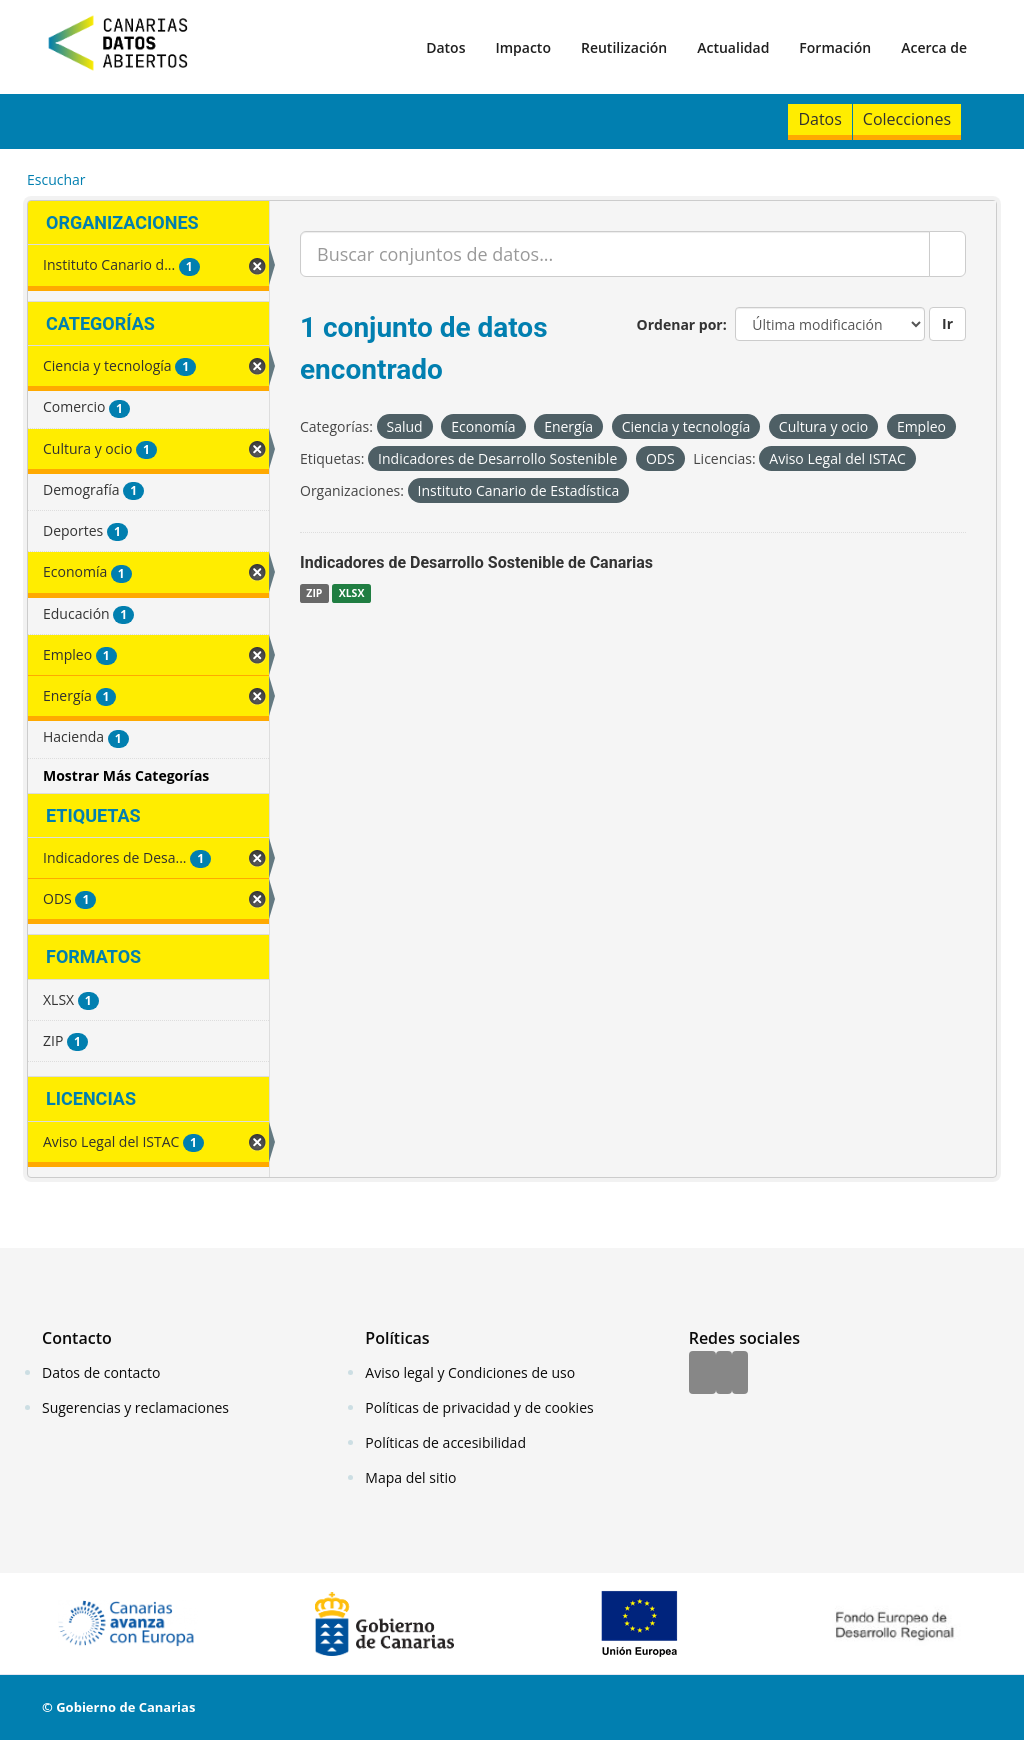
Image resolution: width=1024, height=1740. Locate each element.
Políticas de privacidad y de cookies (479, 1407)
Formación (835, 47)
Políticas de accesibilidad (445, 1442)
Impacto (523, 47)
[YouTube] (740, 1374)
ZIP (314, 593)
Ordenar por (680, 324)
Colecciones (907, 119)
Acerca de (934, 47)
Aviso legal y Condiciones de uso (470, 1372)
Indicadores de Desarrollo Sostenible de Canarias (476, 562)
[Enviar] (947, 254)
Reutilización (624, 47)
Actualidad (733, 47)
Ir (947, 323)
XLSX (352, 593)
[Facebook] (702, 1374)
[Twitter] (724, 1374)
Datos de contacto (101, 1372)
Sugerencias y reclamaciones (135, 1407)
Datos (445, 47)
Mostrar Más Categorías (126, 775)
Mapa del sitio (410, 1477)
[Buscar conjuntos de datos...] (615, 254)
